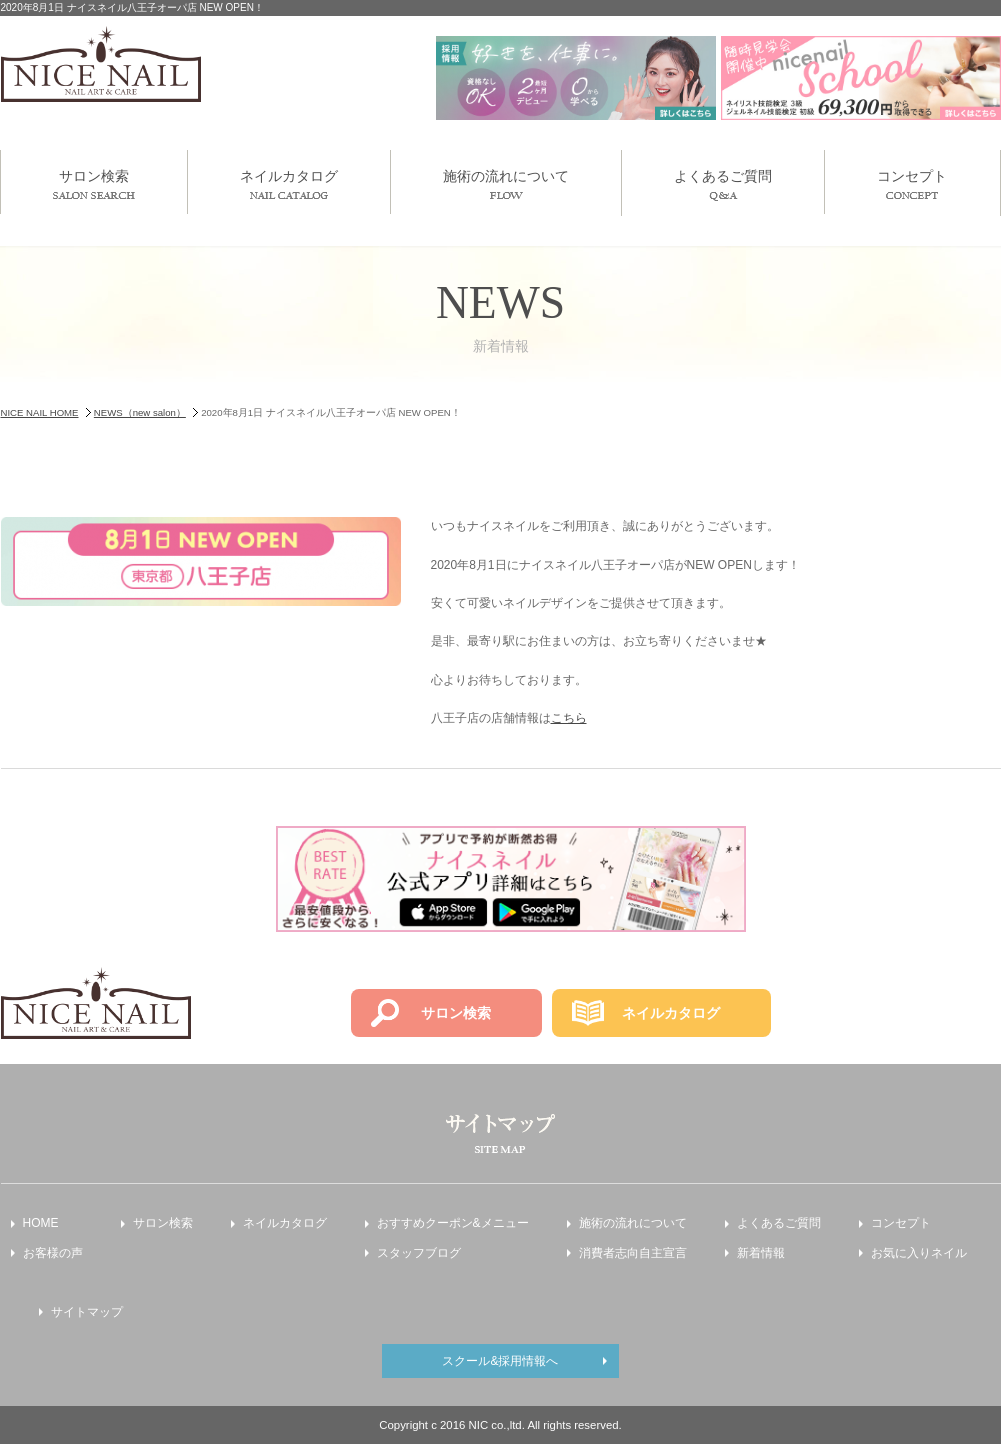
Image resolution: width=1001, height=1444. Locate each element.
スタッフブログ (419, 1253)
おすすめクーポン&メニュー (453, 1223)
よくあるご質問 (723, 184)
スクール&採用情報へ (500, 1361)
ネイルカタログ (289, 183)
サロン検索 (94, 183)
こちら (569, 718)
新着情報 (761, 1253)
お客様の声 (53, 1253)
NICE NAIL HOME (40, 412)
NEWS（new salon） (140, 412)
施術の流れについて (506, 183)
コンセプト (912, 183)
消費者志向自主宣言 (633, 1253)
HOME (41, 1223)
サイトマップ (87, 1312)
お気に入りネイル (919, 1253)
